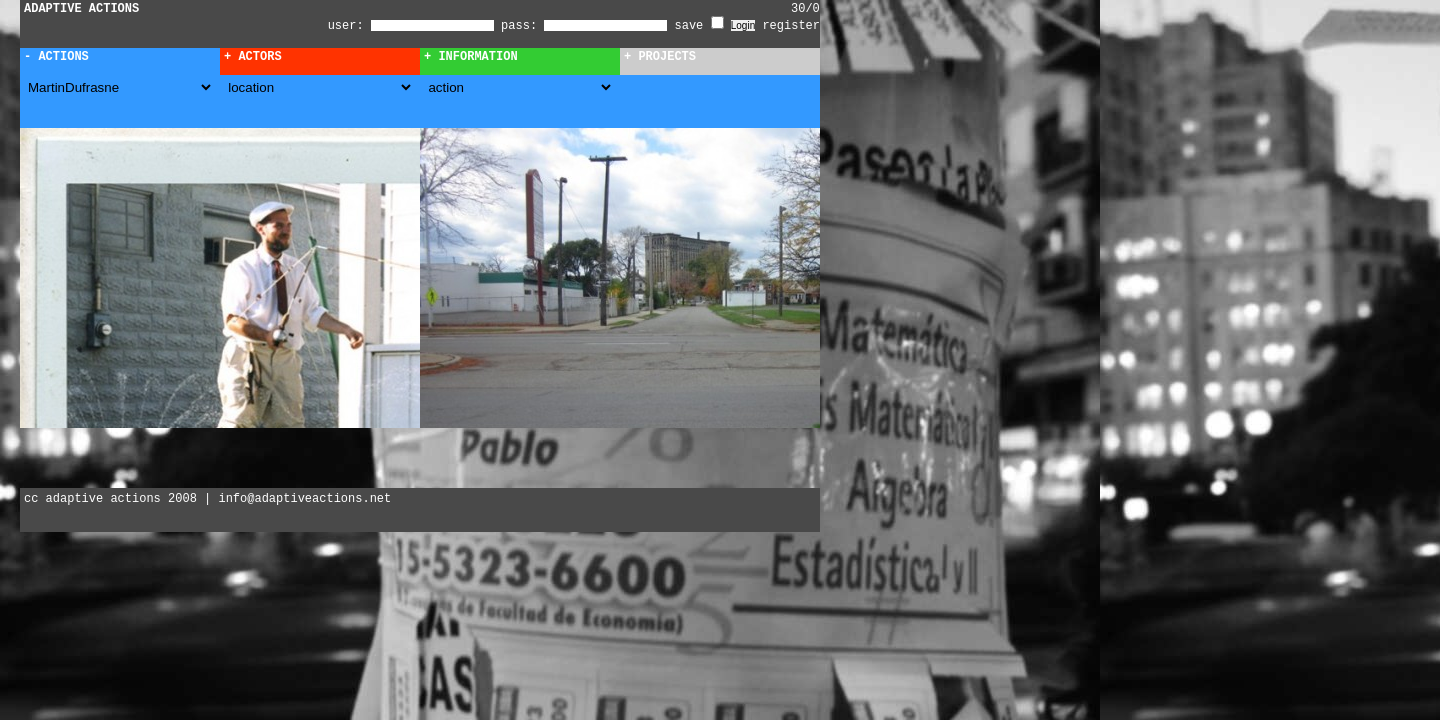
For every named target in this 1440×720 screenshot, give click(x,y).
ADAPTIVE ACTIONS (81, 9)
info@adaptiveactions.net (304, 499)
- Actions (56, 57)
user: (349, 26)
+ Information (471, 57)
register (791, 26)
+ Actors (253, 57)
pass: (519, 26)
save (699, 26)
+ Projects (660, 57)
